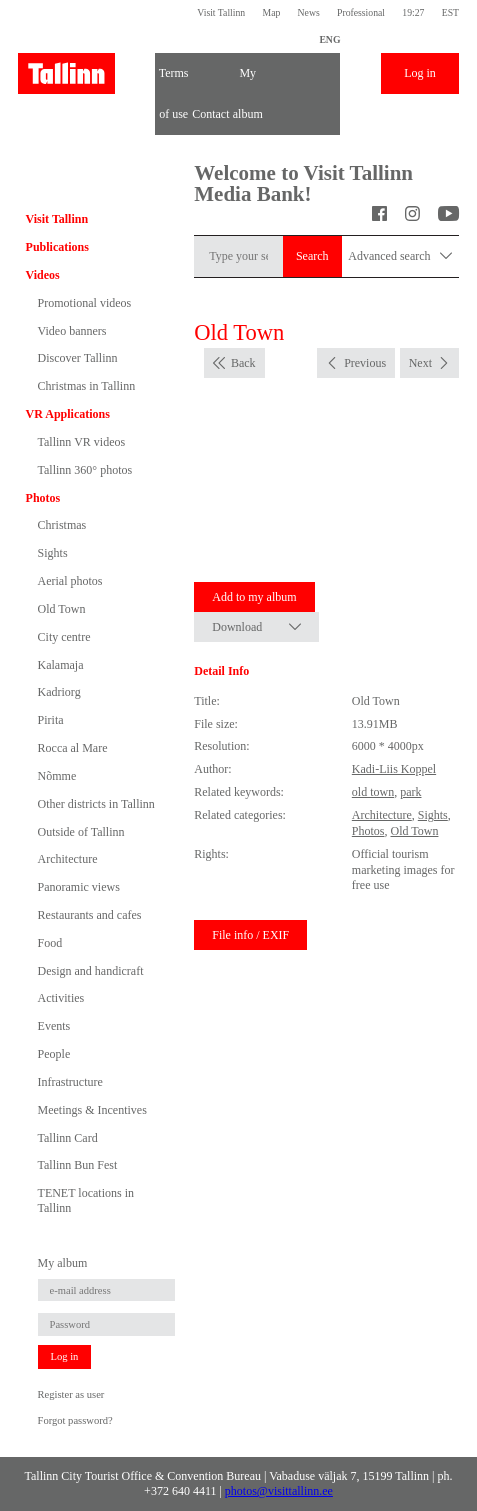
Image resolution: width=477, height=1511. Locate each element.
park (410, 792)
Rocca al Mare (73, 748)
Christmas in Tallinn (87, 386)
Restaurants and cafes (90, 915)
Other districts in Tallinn (96, 804)
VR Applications (68, 414)
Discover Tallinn (78, 358)
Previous (365, 363)
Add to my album (254, 597)
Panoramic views (79, 887)
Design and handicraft (91, 971)
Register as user (71, 1394)
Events (54, 1026)
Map (271, 12)
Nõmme (57, 776)
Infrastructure (70, 1082)
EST (450, 12)
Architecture (68, 859)
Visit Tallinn (221, 12)
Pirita (51, 720)
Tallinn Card (68, 1138)
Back (243, 363)
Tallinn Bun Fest (78, 1165)
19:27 (413, 12)
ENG (329, 39)
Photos (43, 498)
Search (312, 256)
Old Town (62, 609)
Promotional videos (85, 303)
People (54, 1054)
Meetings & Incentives (92, 1110)
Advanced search (400, 256)
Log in (420, 73)
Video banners (72, 331)
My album (248, 80)
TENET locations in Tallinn (86, 1200)
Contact (210, 114)
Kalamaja (61, 665)
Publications (57, 247)
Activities (61, 998)
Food (50, 943)
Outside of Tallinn (81, 832)
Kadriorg (59, 692)
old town (373, 792)
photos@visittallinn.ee (279, 1491)
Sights (53, 553)
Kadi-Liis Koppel (394, 769)
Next (420, 363)
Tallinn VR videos (82, 442)
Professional (361, 12)
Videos (43, 275)
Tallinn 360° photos (85, 470)
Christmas (62, 525)
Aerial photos (70, 581)
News (309, 12)
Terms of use (174, 80)
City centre (64, 637)
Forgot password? (75, 1420)
